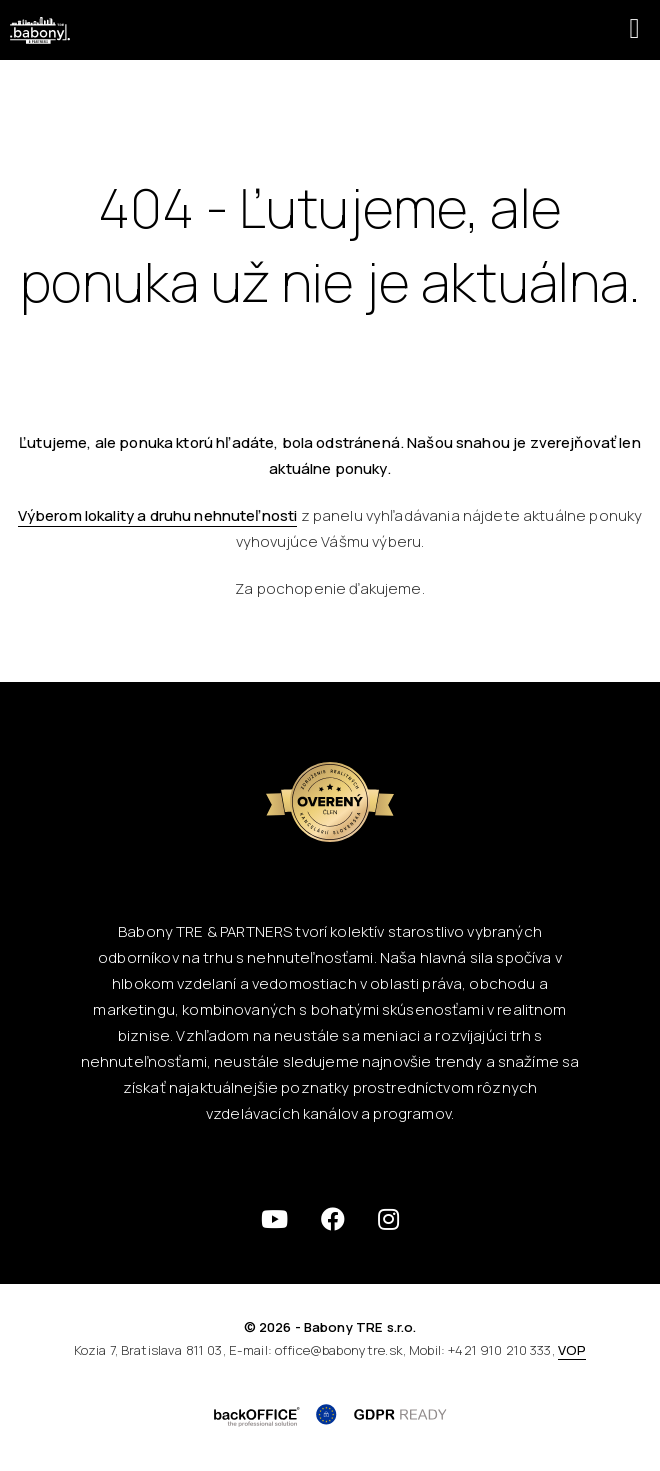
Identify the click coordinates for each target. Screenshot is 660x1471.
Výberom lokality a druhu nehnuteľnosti (158, 515)
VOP (572, 1350)
